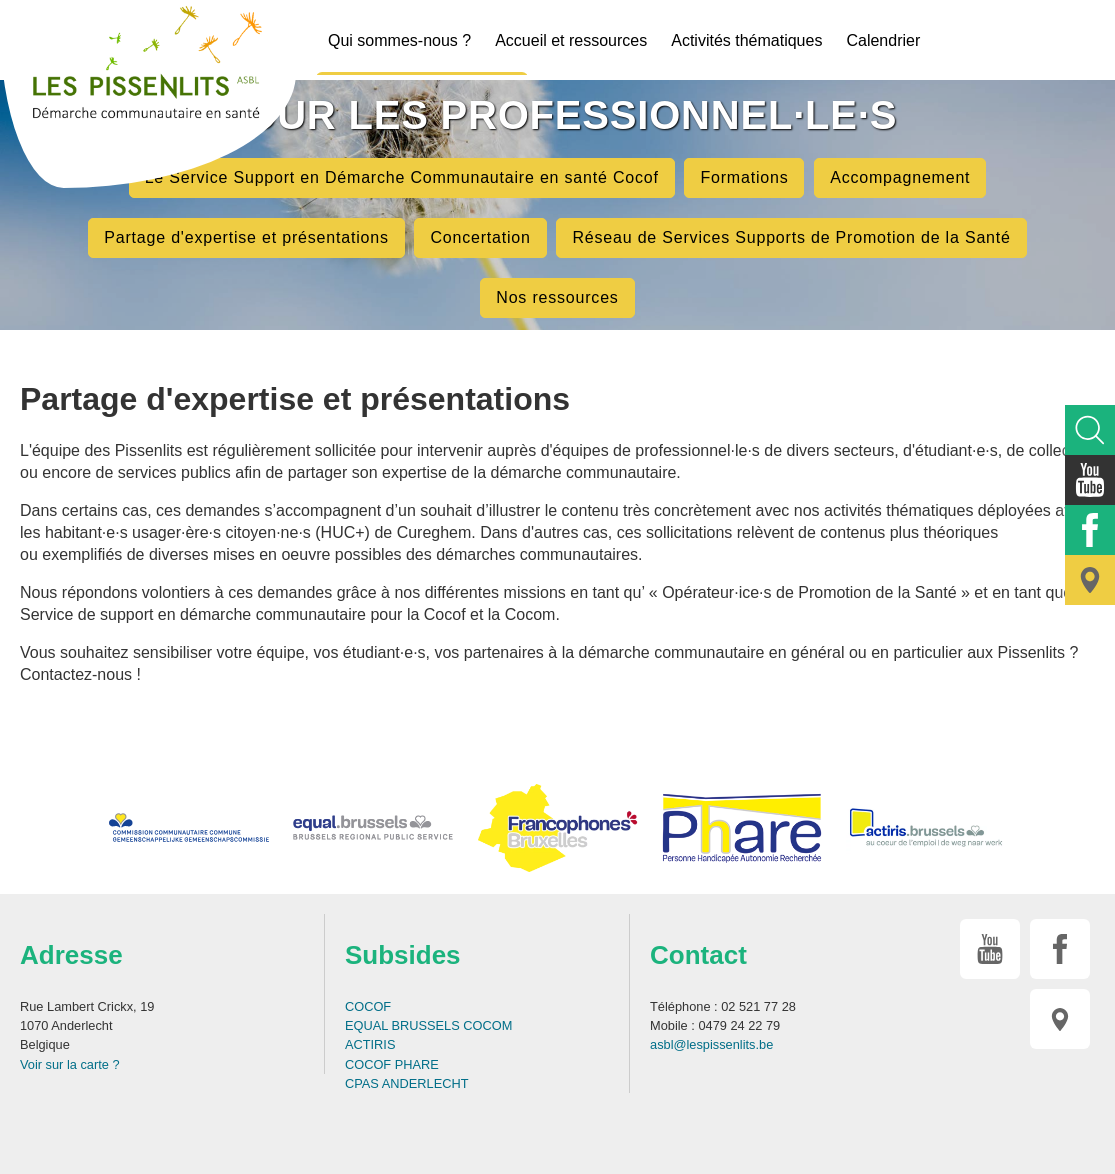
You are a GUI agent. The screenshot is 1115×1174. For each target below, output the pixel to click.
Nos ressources (557, 297)
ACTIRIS (370, 1044)
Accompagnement (900, 177)
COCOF (368, 1006)
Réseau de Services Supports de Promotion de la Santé (791, 237)
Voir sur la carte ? (70, 1064)
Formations (744, 177)
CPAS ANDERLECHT (407, 1083)
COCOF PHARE (392, 1064)
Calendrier (883, 40)
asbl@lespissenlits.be (711, 1044)
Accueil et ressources (571, 40)
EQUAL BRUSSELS (402, 1025)
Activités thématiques (746, 40)
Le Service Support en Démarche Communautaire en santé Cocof (402, 177)
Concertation (480, 237)
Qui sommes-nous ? (399, 40)
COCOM (487, 1025)
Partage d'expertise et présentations (246, 237)
